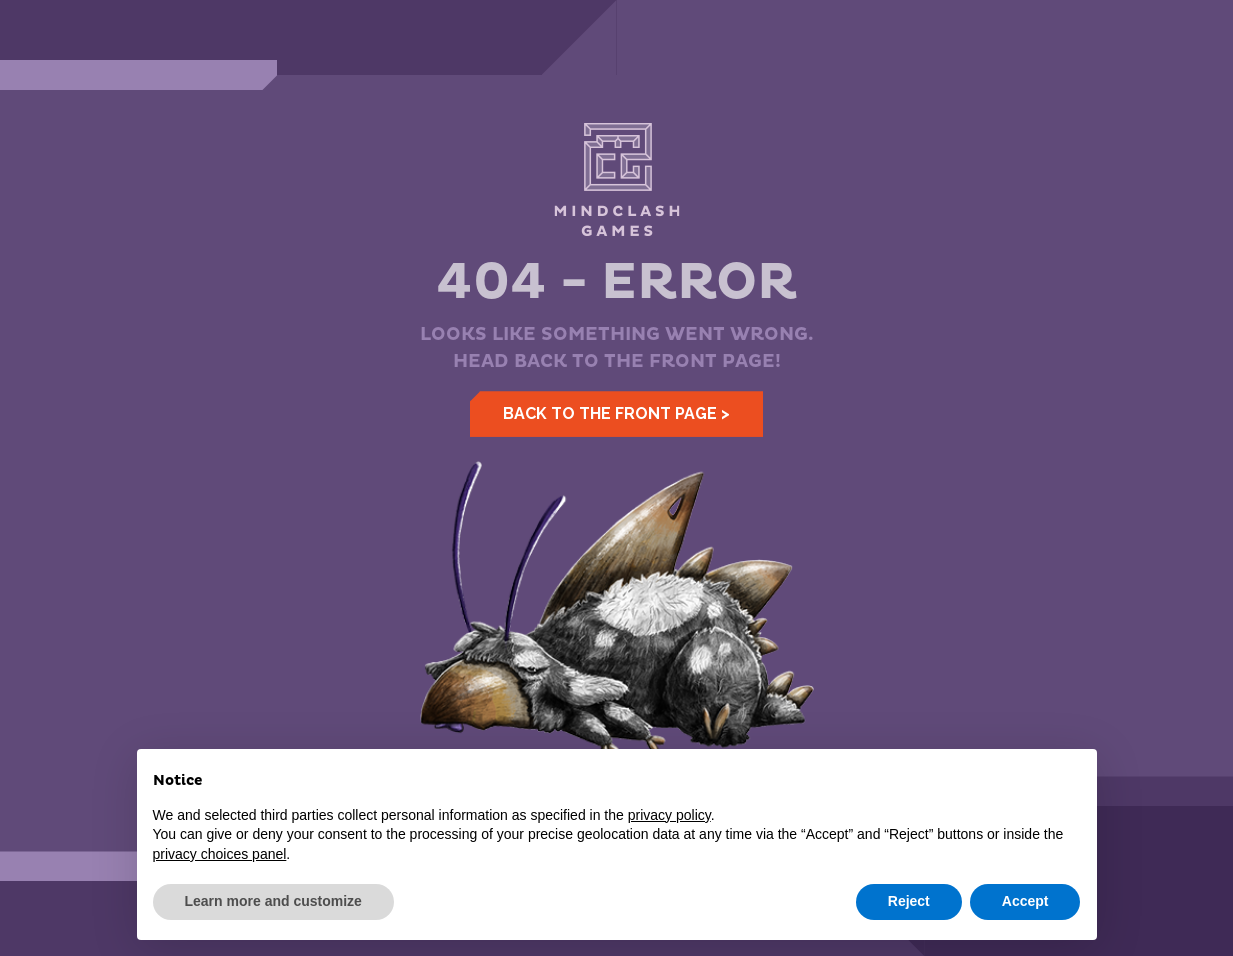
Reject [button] (909, 901)
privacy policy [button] (669, 815)
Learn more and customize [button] (273, 901)
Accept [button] (1025, 901)
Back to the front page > (616, 413)
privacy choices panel (220, 854)
